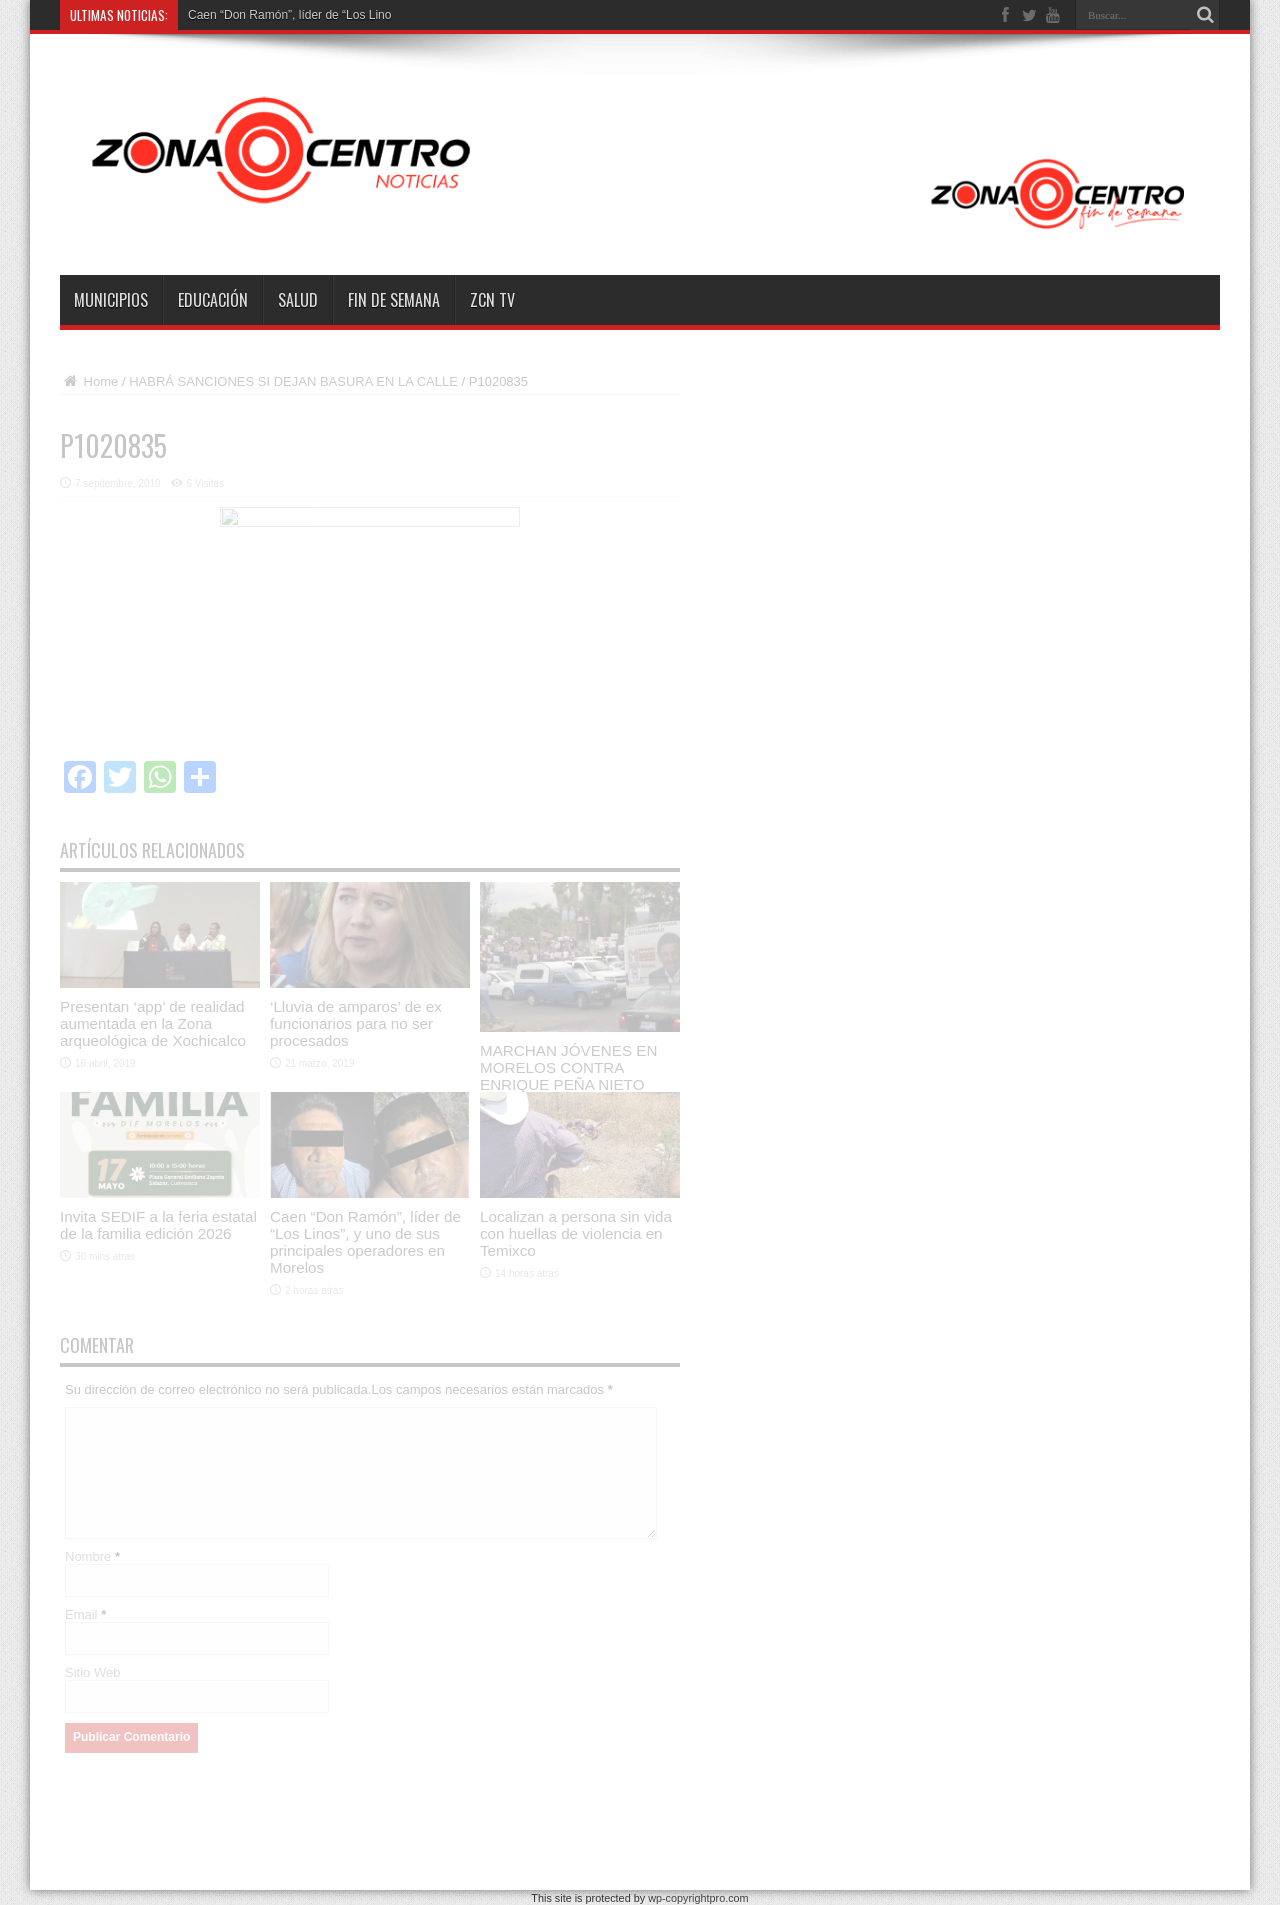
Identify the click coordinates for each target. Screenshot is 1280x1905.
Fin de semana (394, 300)
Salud (298, 300)
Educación (213, 300)
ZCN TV (492, 300)
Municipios (111, 300)
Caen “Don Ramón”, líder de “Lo (273, 15)
